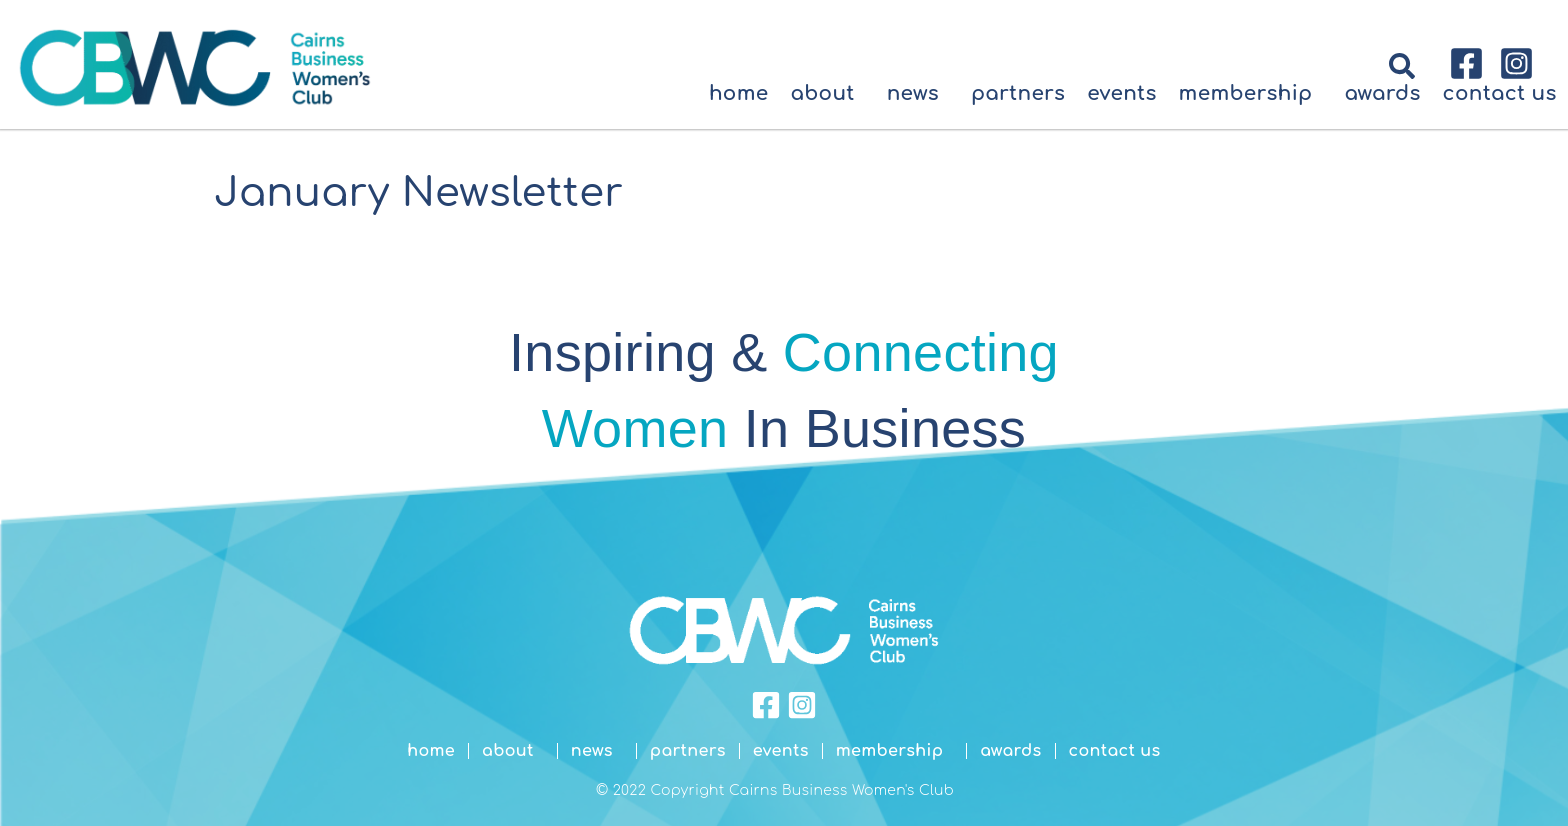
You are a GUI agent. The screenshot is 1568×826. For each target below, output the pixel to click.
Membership (1251, 93)
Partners (1018, 93)
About (827, 93)
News (918, 93)
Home (739, 93)
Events (1121, 93)
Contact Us (1500, 93)
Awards (1382, 93)
